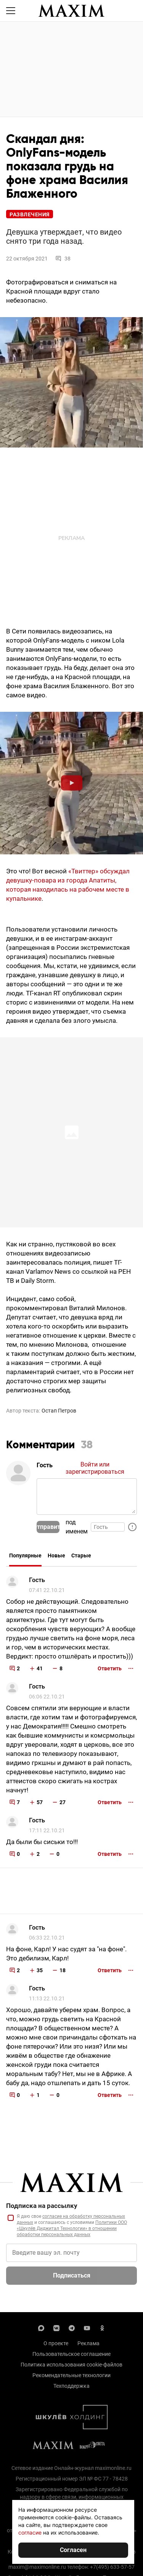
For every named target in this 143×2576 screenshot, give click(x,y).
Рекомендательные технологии (71, 2375)
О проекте (55, 2343)
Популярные (25, 1555)
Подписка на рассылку (41, 2205)
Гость (37, 1580)
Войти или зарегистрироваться (95, 1468)
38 (63, 259)
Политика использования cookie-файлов (71, 2365)
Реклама (88, 2343)
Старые (81, 1555)
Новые (56, 1555)
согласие (30, 2532)
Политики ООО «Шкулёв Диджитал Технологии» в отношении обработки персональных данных (72, 2228)
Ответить (110, 1668)
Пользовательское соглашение (71, 2354)
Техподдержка (71, 2386)
